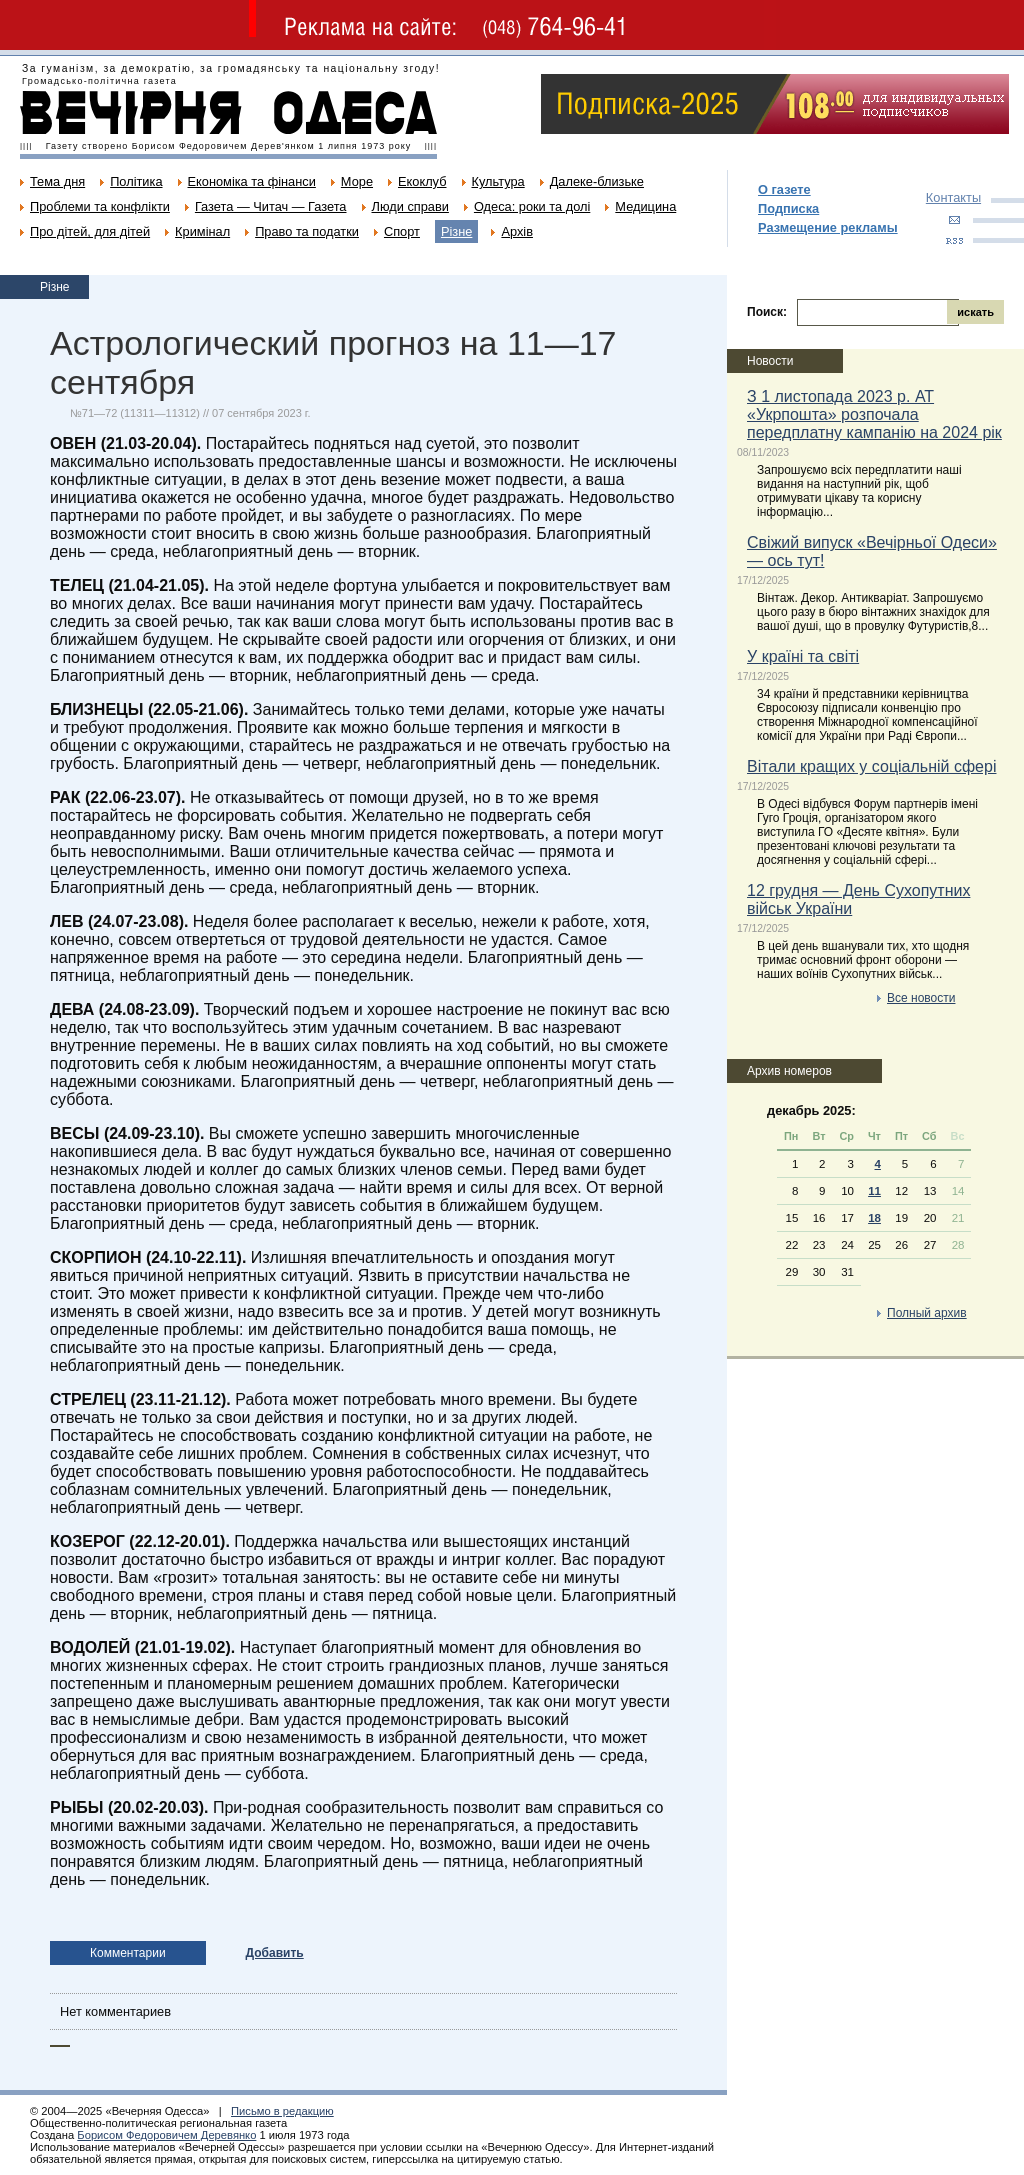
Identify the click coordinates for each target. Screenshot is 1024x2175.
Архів (517, 231)
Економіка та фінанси (252, 181)
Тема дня (57, 181)
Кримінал (202, 231)
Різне (456, 231)
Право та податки (307, 231)
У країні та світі (803, 656)
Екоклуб (422, 181)
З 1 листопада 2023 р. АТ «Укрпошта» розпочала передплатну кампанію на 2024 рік (874, 414)
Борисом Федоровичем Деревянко (166, 2135)
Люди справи (410, 206)
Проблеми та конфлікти (100, 206)
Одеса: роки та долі (532, 206)
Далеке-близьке (597, 181)
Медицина (645, 206)
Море (357, 181)
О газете (784, 189)
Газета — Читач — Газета (271, 206)
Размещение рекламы (828, 227)
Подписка (788, 208)
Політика (136, 181)
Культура (498, 181)
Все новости (921, 998)
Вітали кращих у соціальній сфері (871, 766)
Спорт (402, 231)
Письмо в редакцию (282, 2111)
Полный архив (927, 1313)
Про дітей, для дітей (90, 231)
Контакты (953, 197)
